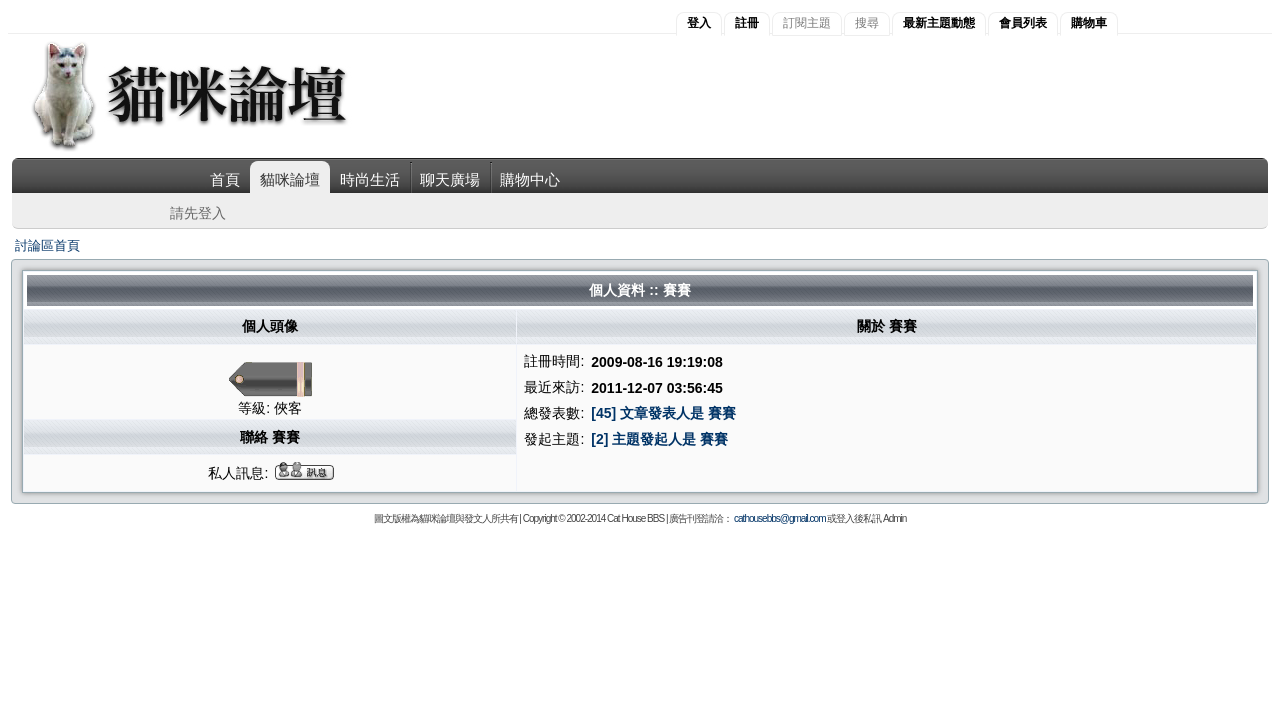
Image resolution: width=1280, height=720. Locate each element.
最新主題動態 (939, 23)
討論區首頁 (47, 245)
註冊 (747, 23)
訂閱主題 (807, 23)
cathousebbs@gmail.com (779, 518)
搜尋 (867, 23)
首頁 (225, 179)
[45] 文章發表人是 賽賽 (663, 413)
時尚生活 (370, 179)
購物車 (1089, 23)
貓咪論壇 (290, 179)
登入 (699, 23)
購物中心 (530, 179)
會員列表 (1023, 23)
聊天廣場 (450, 179)
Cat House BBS (635, 518)
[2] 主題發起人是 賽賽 (659, 439)
